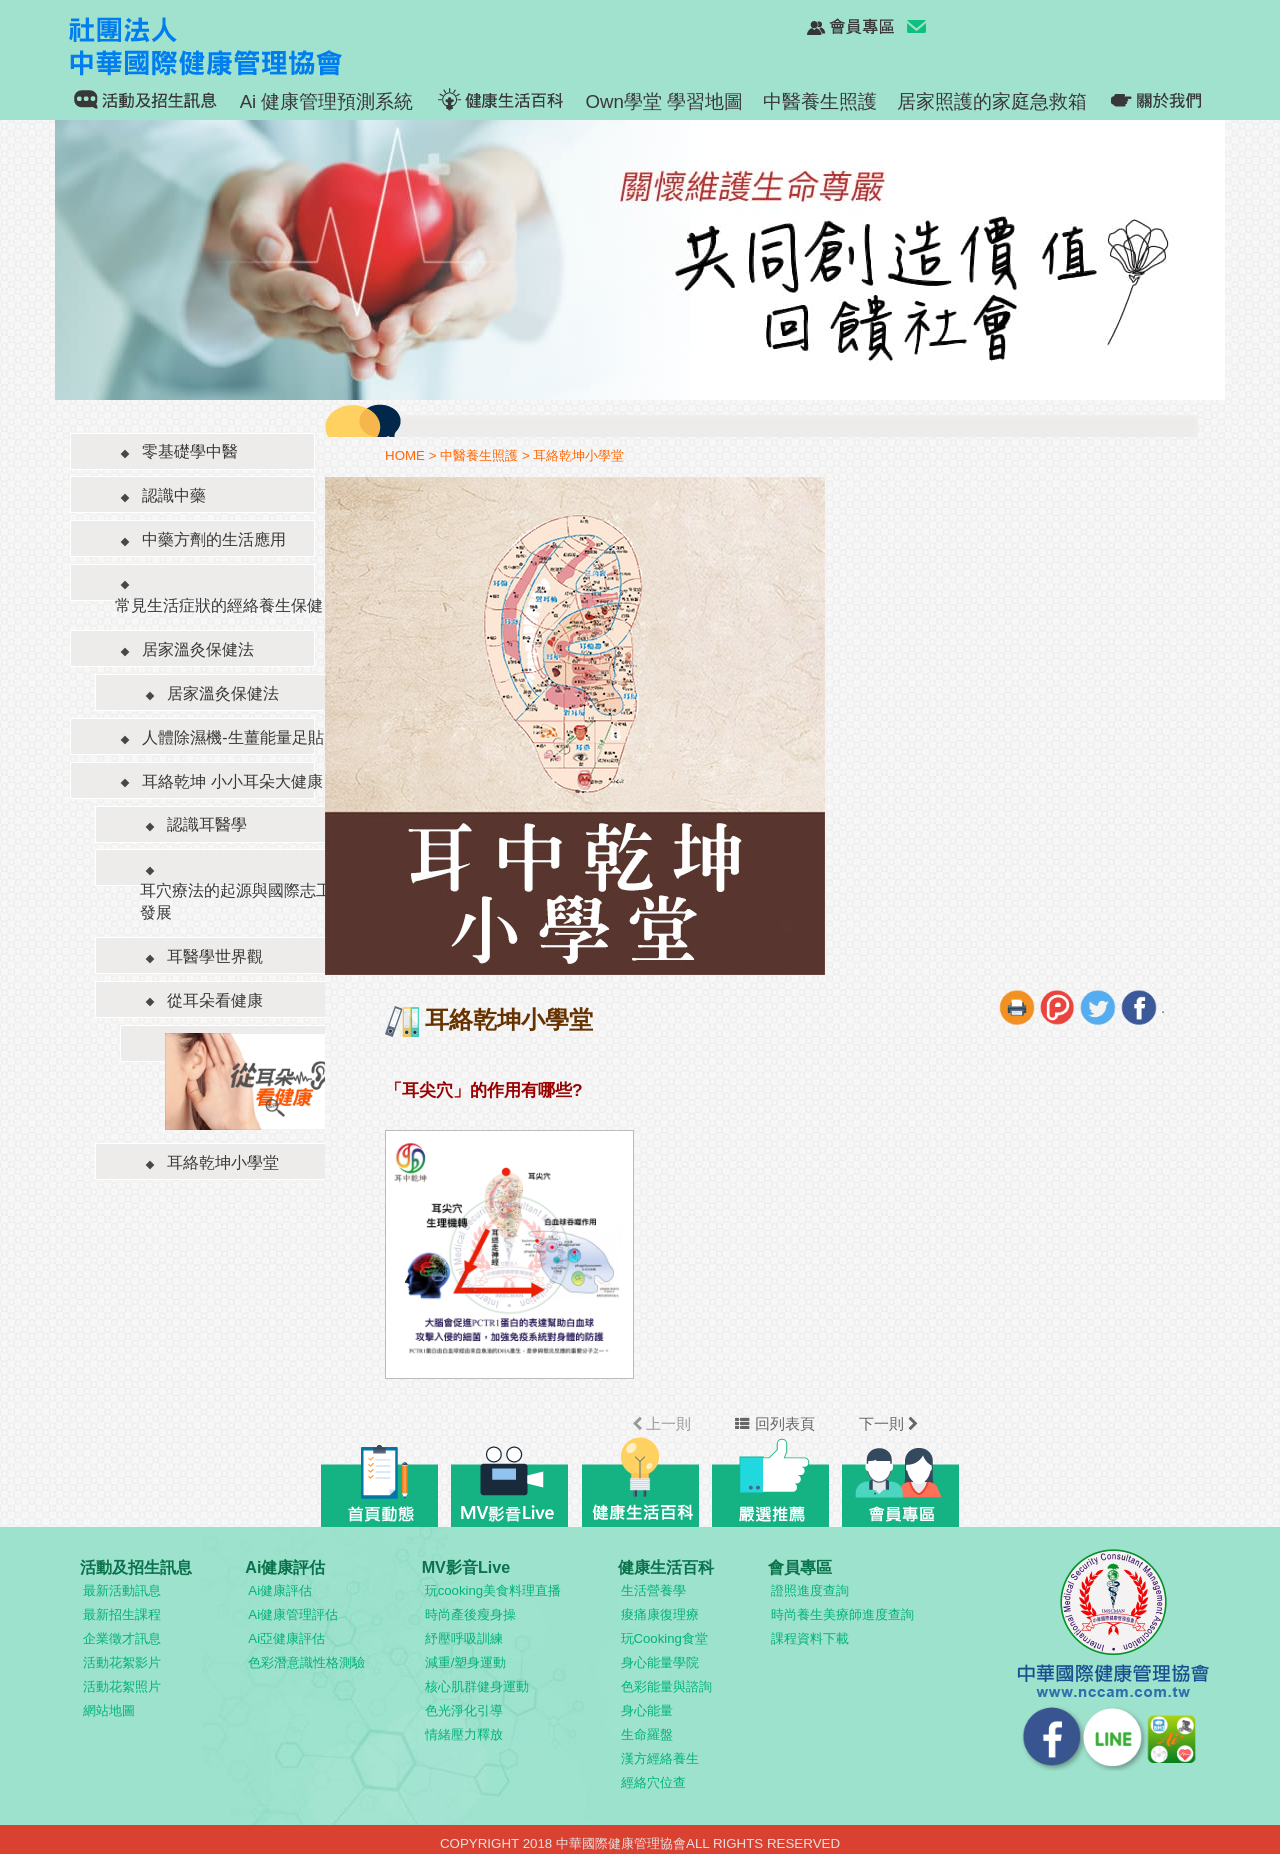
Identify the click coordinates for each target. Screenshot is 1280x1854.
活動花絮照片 (122, 1686)
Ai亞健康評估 (286, 1638)
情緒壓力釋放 (464, 1734)
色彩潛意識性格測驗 (306, 1662)
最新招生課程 (122, 1614)
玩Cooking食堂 (664, 1638)
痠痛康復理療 (660, 1614)
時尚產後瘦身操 (470, 1614)
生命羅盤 (647, 1734)
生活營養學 (653, 1590)
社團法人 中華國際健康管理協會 (229, 45)
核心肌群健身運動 (477, 1686)
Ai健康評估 (285, 1567)
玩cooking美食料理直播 (493, 1590)
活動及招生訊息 (136, 1567)
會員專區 (800, 1567)
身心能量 (647, 1710)
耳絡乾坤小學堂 (578, 455)
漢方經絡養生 (660, 1758)
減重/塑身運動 (466, 1662)
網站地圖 (109, 1710)
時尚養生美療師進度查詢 (842, 1614)
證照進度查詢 (810, 1590)
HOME (405, 455)
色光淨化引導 (464, 1710)
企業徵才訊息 (122, 1638)
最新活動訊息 (122, 1590)
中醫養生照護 (479, 455)
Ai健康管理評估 (293, 1614)
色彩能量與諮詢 (666, 1686)
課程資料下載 (810, 1638)
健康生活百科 (666, 1567)
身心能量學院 (660, 1662)
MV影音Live (466, 1567)
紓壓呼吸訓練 (464, 1638)
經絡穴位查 (653, 1782)
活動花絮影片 (122, 1662)
